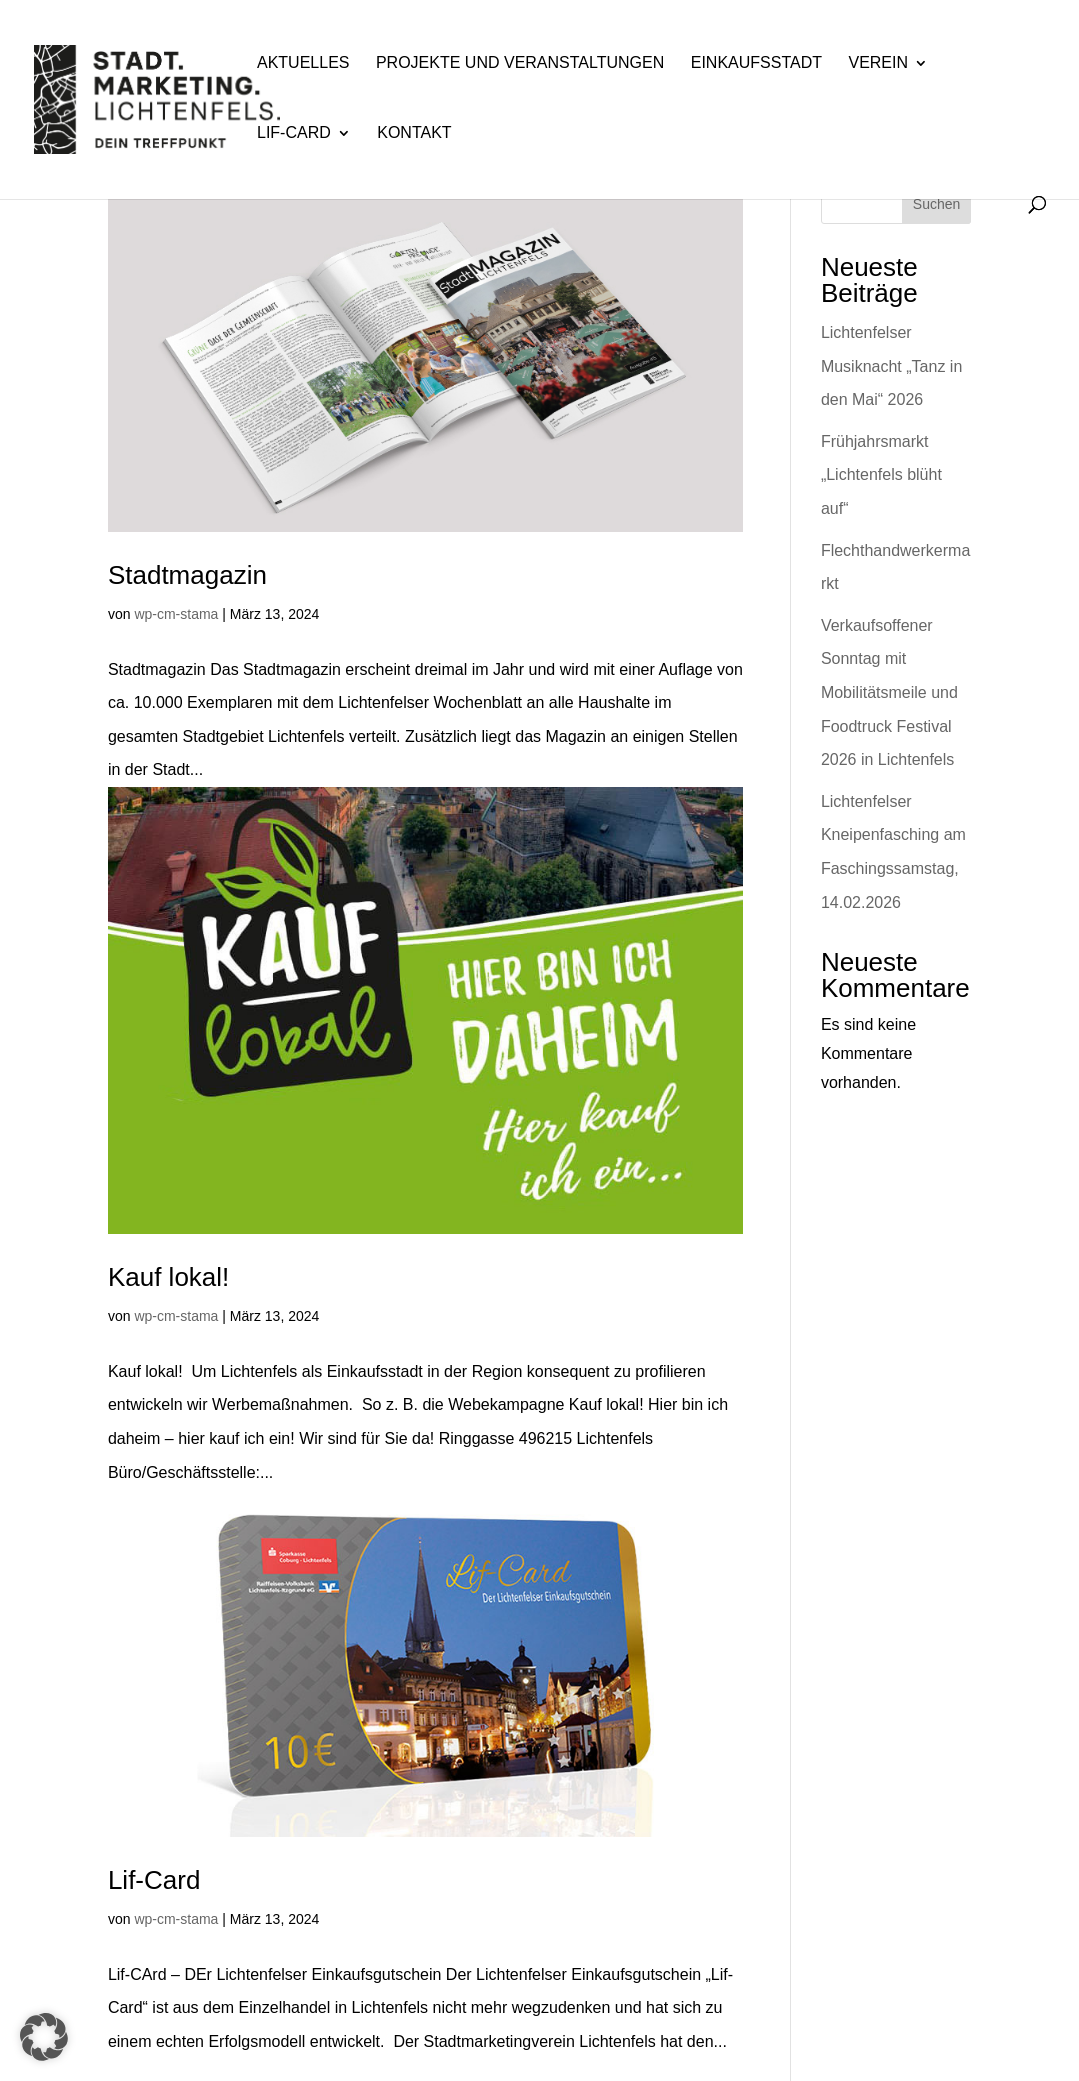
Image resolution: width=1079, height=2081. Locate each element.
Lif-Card (294, 133)
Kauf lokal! (168, 1277)
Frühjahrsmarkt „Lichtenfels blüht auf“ (881, 475)
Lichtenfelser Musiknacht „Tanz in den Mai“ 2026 (891, 366)
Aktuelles (303, 63)
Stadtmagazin (187, 575)
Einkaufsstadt (756, 63)
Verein (878, 63)
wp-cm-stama (176, 614)
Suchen (936, 204)
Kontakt (414, 133)
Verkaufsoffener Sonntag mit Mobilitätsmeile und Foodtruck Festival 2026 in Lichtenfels (889, 692)
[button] (44, 2037)
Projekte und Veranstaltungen (520, 63)
